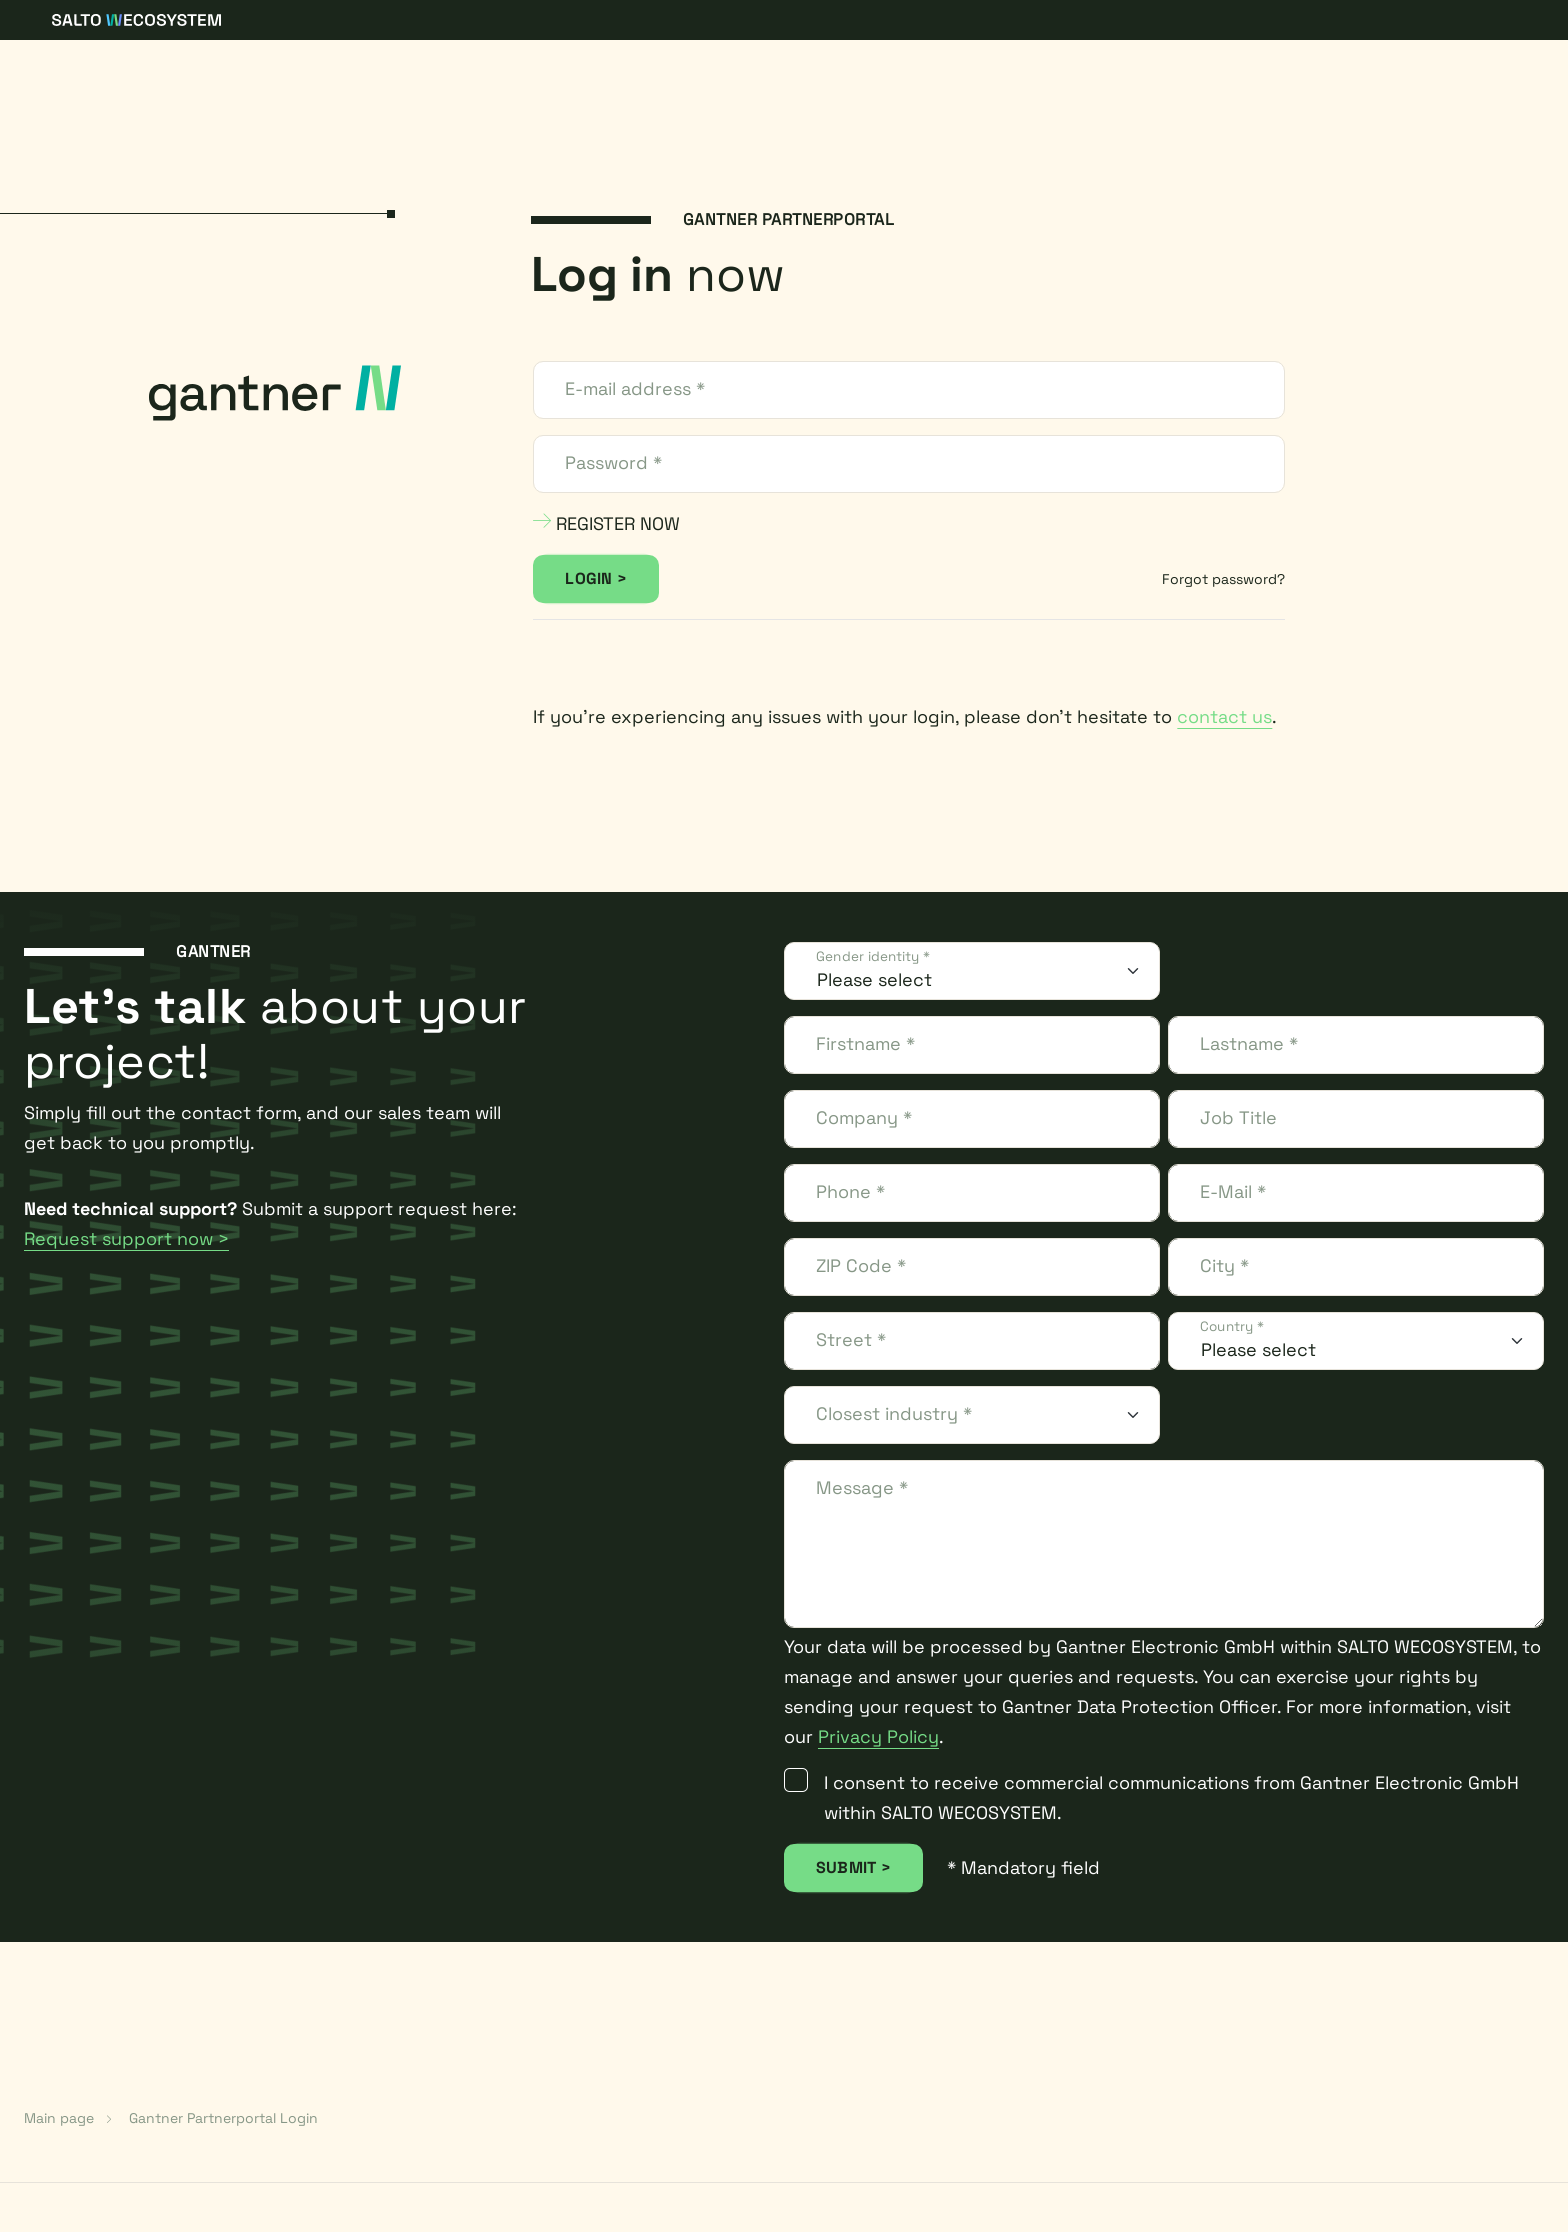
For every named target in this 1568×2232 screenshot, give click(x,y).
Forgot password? (1223, 579)
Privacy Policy (878, 1736)
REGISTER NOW (606, 523)
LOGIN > (596, 578)
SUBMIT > (853, 1867)
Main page (59, 2118)
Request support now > (126, 1238)
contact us (1224, 716)
